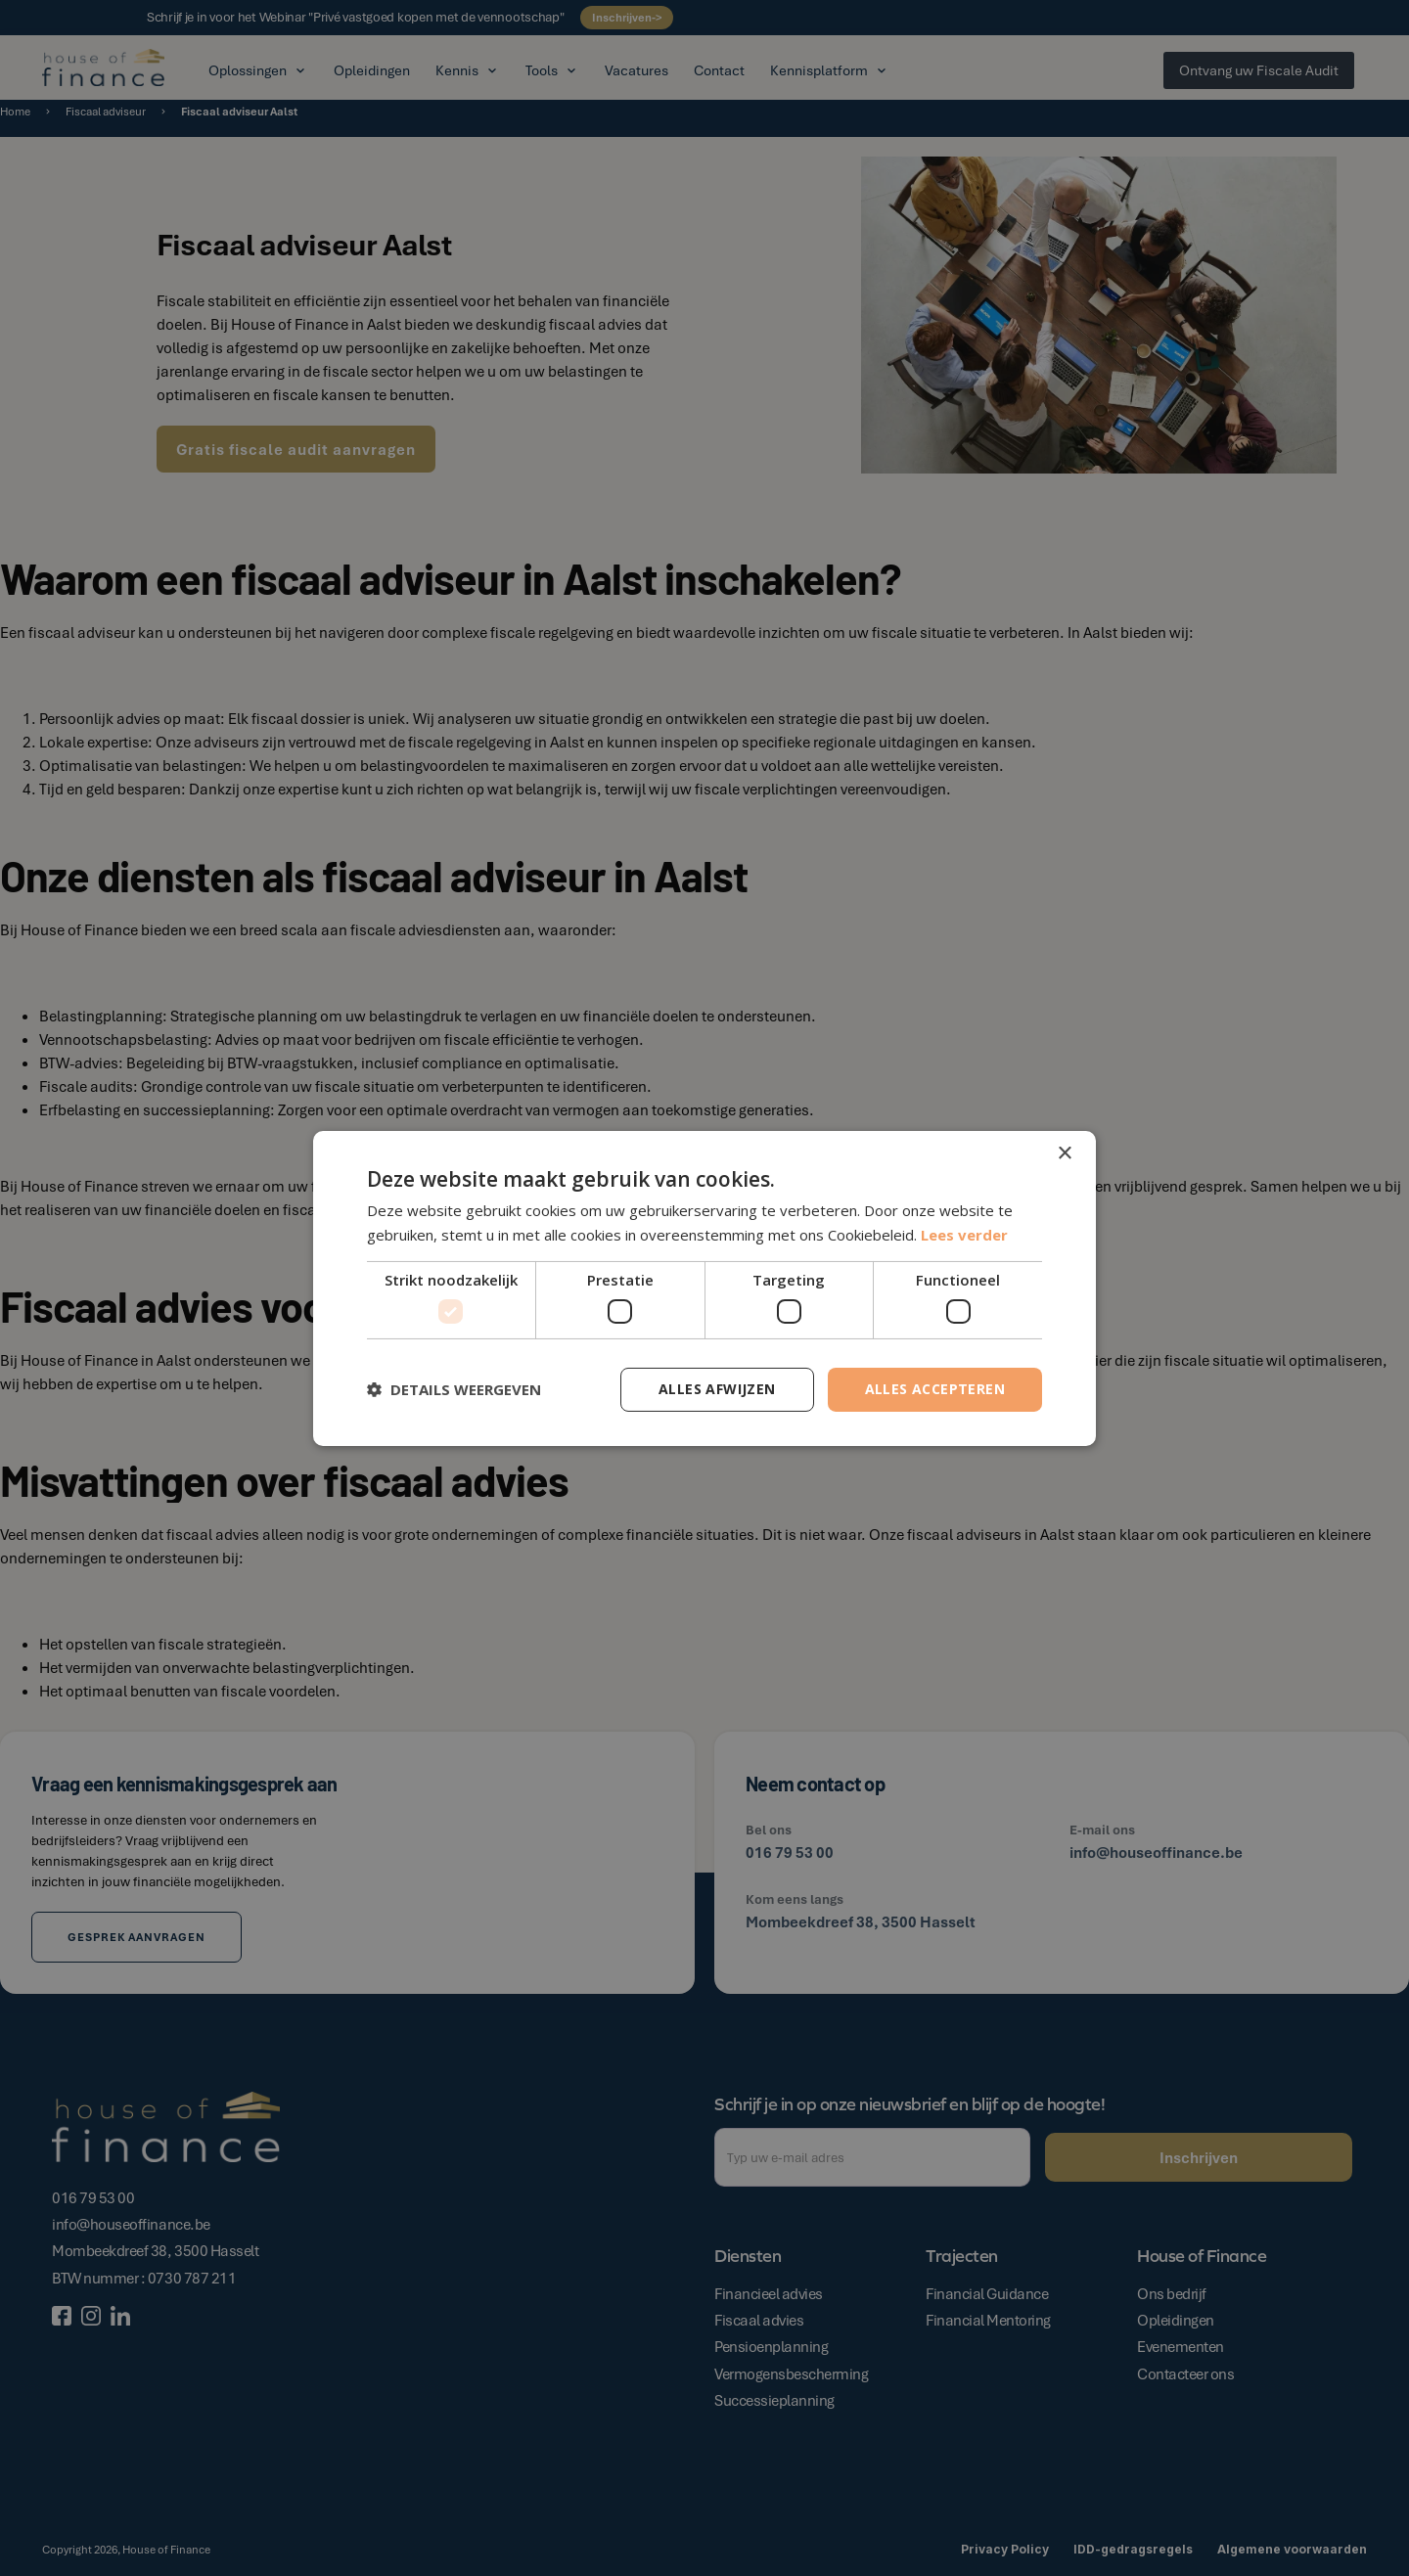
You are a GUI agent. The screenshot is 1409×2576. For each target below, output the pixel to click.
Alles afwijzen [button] (717, 1388)
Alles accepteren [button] (935, 1388)
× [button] (1064, 1153)
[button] (454, 1389)
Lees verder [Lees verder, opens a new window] (964, 1234)
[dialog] (704, 1288)
